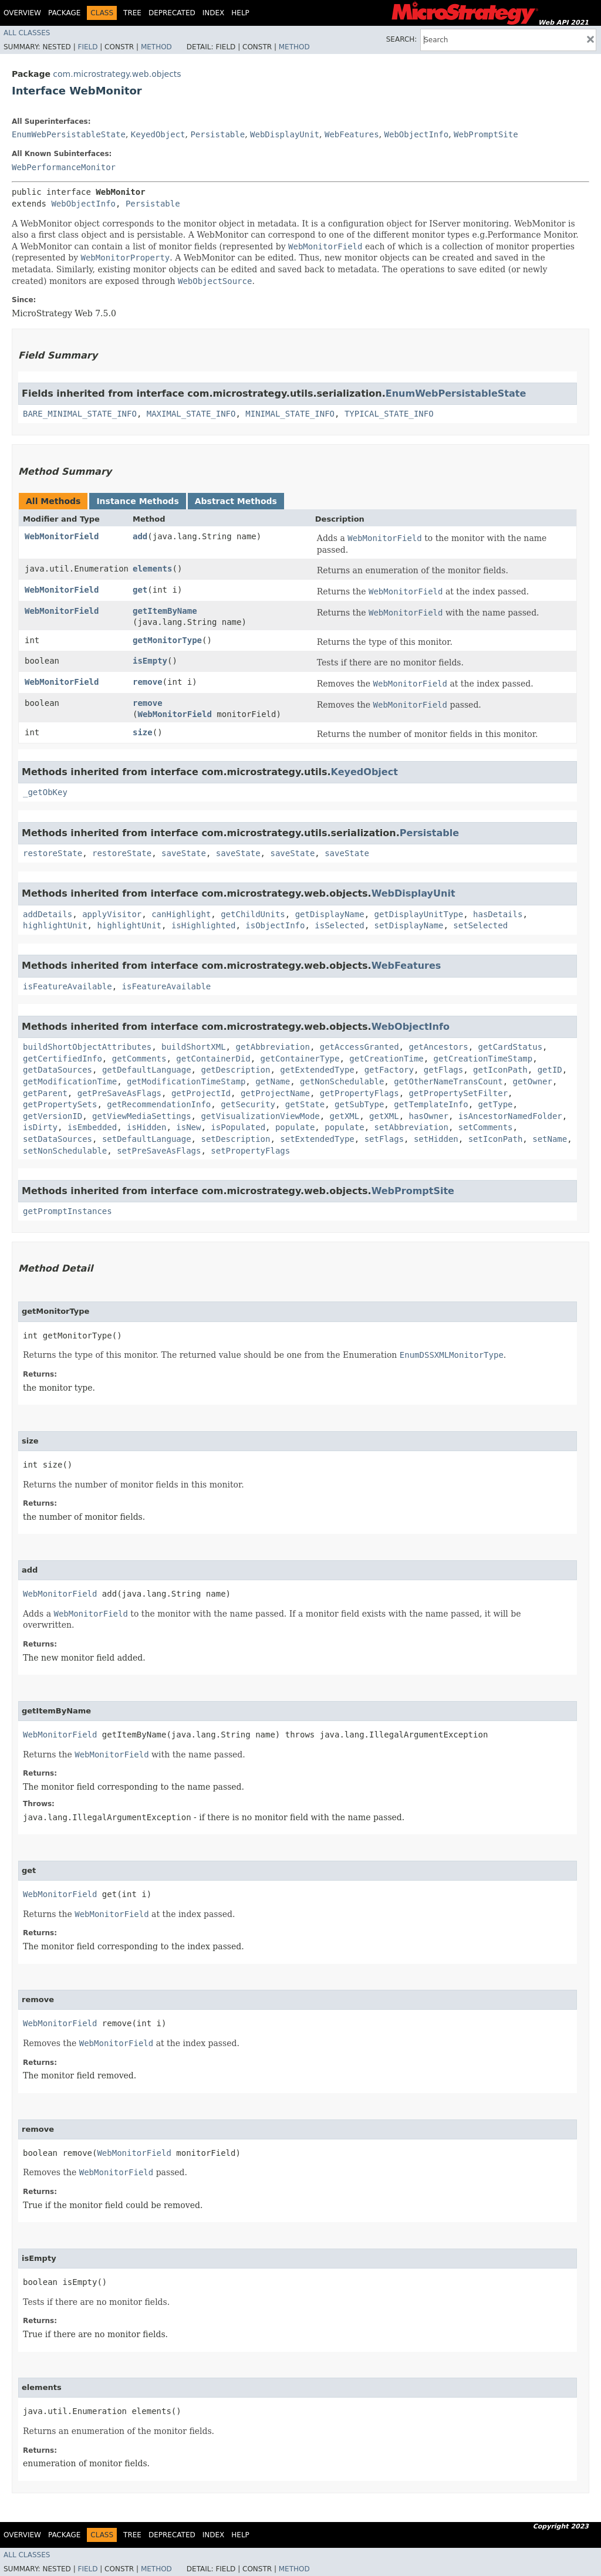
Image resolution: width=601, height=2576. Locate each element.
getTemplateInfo (431, 1104)
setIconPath (495, 1139)
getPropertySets (60, 1104)
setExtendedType (317, 1139)
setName (549, 1139)
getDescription (235, 1069)
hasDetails (497, 914)
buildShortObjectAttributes (87, 1047)
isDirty (40, 1127)
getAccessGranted (359, 1047)
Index (213, 13)
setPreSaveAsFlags (159, 1150)
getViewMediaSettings (141, 1116)
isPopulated (238, 1127)
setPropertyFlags (250, 1150)
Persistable (217, 134)
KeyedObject (158, 134)
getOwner (532, 1081)
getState (305, 1104)
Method (156, 47)
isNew (188, 1127)
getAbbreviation (272, 1047)
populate (295, 1127)
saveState (183, 853)
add (140, 536)
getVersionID (52, 1116)
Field (87, 47)
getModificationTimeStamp (186, 1081)
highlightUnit (55, 925)
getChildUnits (253, 914)
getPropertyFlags (359, 1093)
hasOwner (428, 1116)
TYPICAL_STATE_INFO (389, 413)
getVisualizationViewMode (260, 1116)
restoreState (52, 853)
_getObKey (45, 792)
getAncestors (438, 1047)
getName (272, 1081)
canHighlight (181, 914)
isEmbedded (92, 1127)
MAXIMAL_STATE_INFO (191, 413)
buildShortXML (193, 1047)
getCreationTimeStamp (483, 1058)
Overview (22, 13)
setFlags (384, 1139)
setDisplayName (408, 925)
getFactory (389, 1069)
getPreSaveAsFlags (119, 1093)
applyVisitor (111, 914)
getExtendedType (317, 1069)
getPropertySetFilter (458, 1093)
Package (64, 13)
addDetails (47, 914)
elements (152, 568)
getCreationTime (386, 1058)
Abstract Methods (236, 501)
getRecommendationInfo (159, 1104)
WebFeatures (352, 134)
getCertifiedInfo (62, 1058)
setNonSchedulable (65, 1150)
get (140, 589)
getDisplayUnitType (419, 914)
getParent (45, 1093)
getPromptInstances (67, 1211)
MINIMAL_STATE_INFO (290, 413)
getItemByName (165, 611)
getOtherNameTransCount (448, 1081)
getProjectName (275, 1093)
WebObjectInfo (416, 134)
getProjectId (201, 1093)
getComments (139, 1058)
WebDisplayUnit (284, 134)
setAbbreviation (411, 1127)
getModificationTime (70, 1081)
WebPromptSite (486, 134)
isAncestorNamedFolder (510, 1116)
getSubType (359, 1104)
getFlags (443, 1069)
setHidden (436, 1139)
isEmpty (150, 660)
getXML (345, 1116)
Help (240, 13)
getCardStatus (510, 1047)
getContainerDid (213, 1058)
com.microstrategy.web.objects (117, 74)
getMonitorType (167, 640)
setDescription (235, 1139)
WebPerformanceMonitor (64, 167)
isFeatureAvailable (67, 986)
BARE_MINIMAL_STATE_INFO (80, 413)
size (143, 732)
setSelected (480, 925)
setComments (485, 1127)
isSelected (339, 925)
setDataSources (57, 1139)
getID (550, 1069)
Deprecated (171, 13)
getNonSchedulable (342, 1081)
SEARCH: (401, 39)
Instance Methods (137, 501)
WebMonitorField (62, 536)
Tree (132, 13)
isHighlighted (203, 925)
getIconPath (500, 1069)
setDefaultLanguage (146, 1139)
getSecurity (248, 1104)
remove (148, 682)
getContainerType (300, 1058)
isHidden (146, 1127)
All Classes (27, 33)
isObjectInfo (275, 925)
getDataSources (57, 1069)
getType (495, 1104)
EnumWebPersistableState (69, 134)
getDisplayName (329, 914)
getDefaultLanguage (146, 1069)
